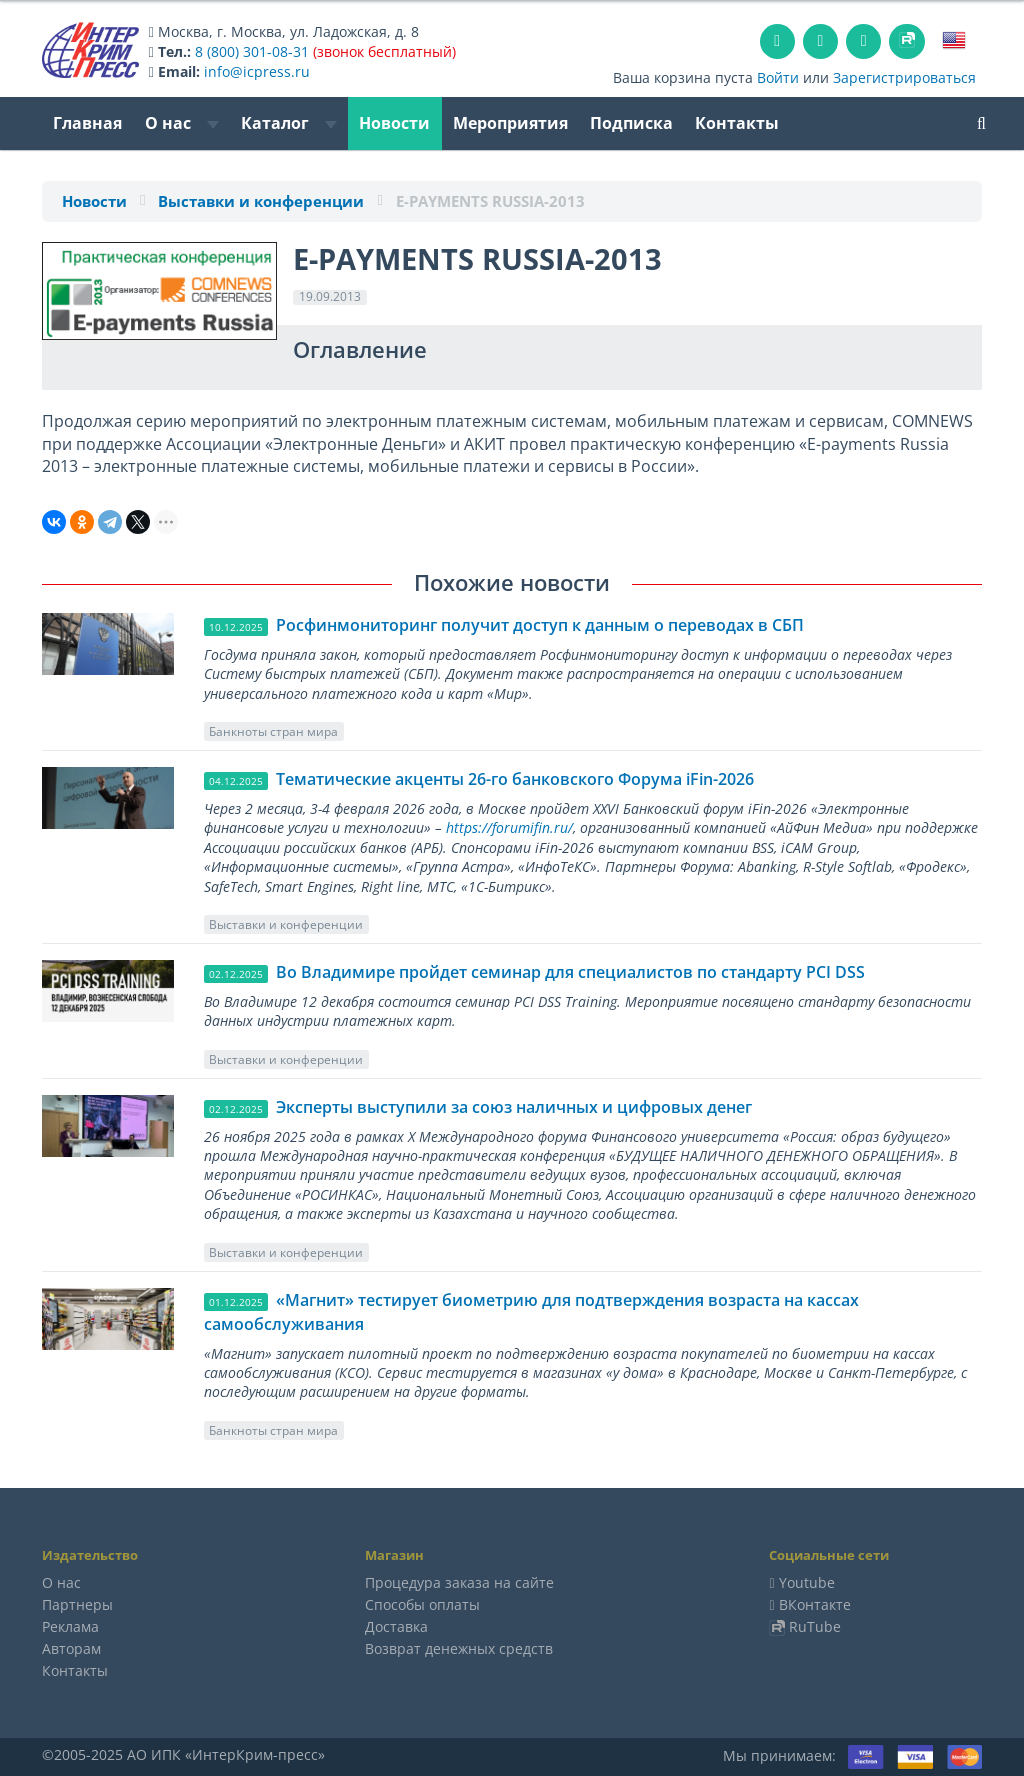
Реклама (70, 1626)
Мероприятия (510, 123)
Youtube (807, 1582)
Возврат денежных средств (459, 1648)
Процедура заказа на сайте (459, 1582)
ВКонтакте (815, 1604)
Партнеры (77, 1604)
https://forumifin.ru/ (509, 827)
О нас (182, 123)
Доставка (396, 1626)
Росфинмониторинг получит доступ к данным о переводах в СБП (540, 625)
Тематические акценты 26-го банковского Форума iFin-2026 (515, 779)
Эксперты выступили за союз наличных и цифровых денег (514, 1107)
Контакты (737, 123)
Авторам (71, 1648)
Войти (778, 77)
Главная (87, 123)
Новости (394, 123)
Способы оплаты (422, 1604)
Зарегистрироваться (904, 77)
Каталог (289, 123)
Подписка (631, 123)
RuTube (815, 1626)
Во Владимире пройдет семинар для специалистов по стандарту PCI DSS (570, 972)
